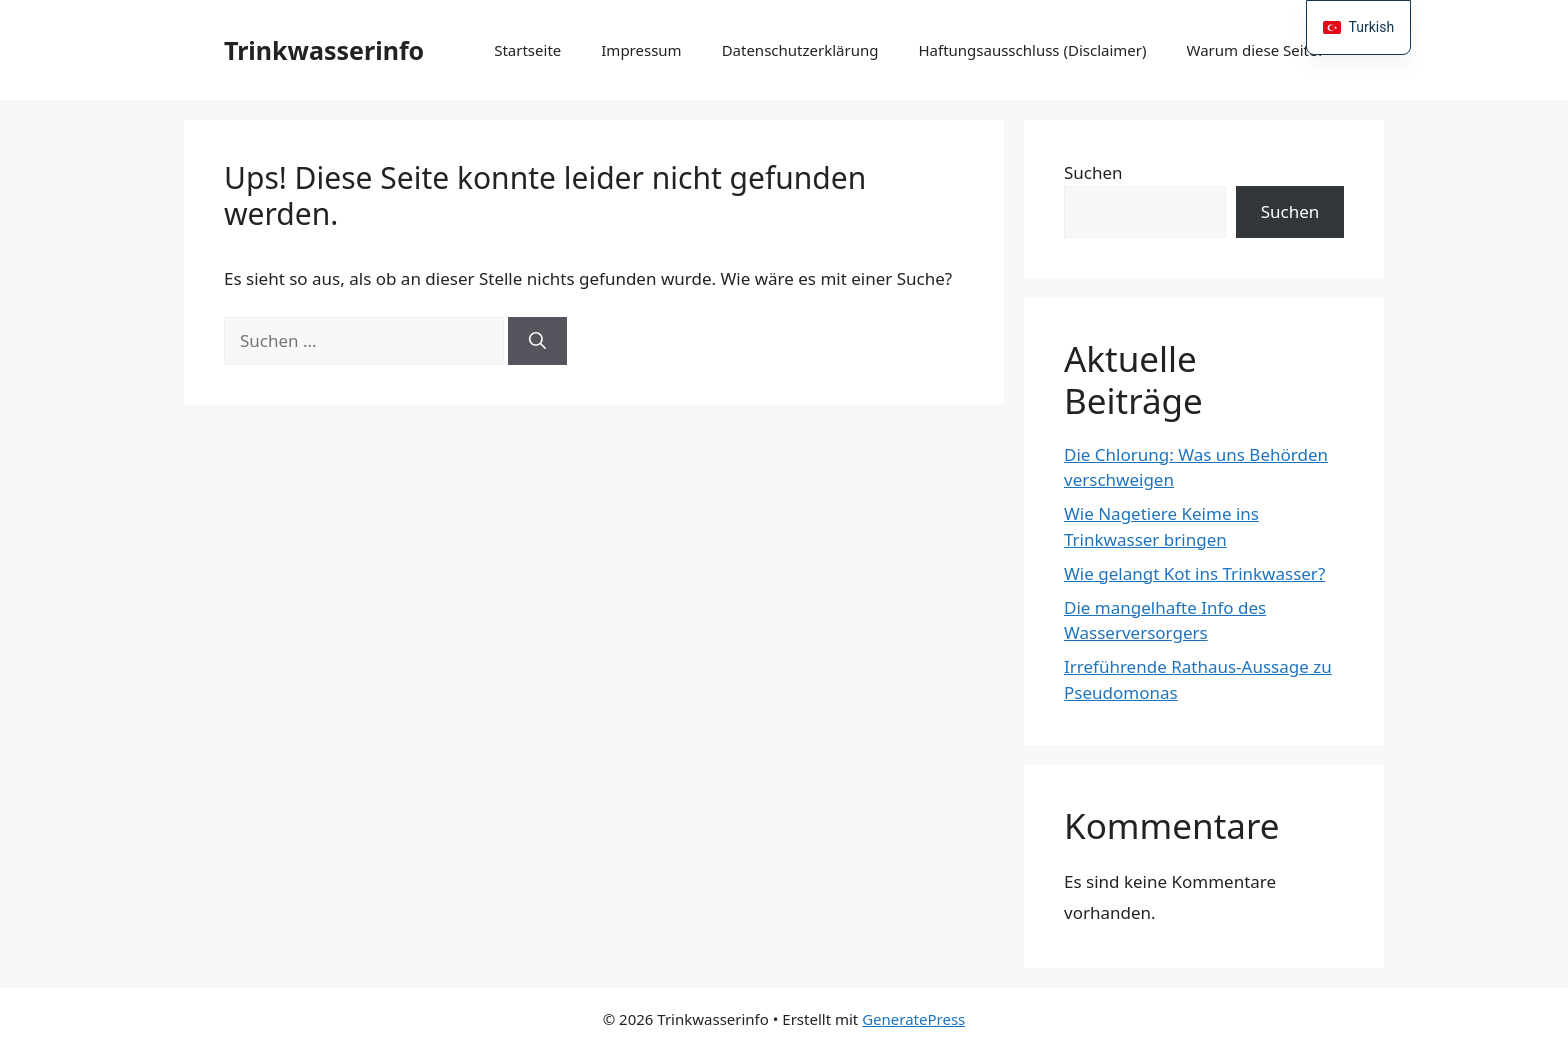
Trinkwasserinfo (324, 50)
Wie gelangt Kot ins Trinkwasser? (1194, 573)
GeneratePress (913, 1019)
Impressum (641, 50)
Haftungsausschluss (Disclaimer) (1032, 50)
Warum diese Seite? (1255, 50)
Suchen (1093, 172)
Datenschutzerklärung (800, 50)
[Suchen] (537, 341)
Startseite (527, 50)
